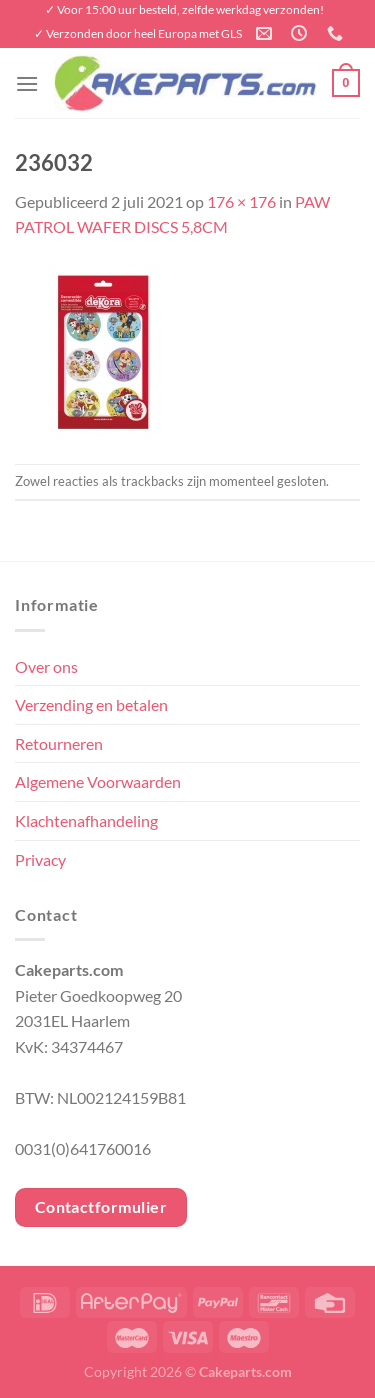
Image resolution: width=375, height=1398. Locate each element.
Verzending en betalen (91, 704)
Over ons (46, 666)
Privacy (40, 859)
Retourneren (59, 743)
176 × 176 (241, 201)
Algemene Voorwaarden (98, 781)
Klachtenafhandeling (86, 820)
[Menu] (27, 83)
